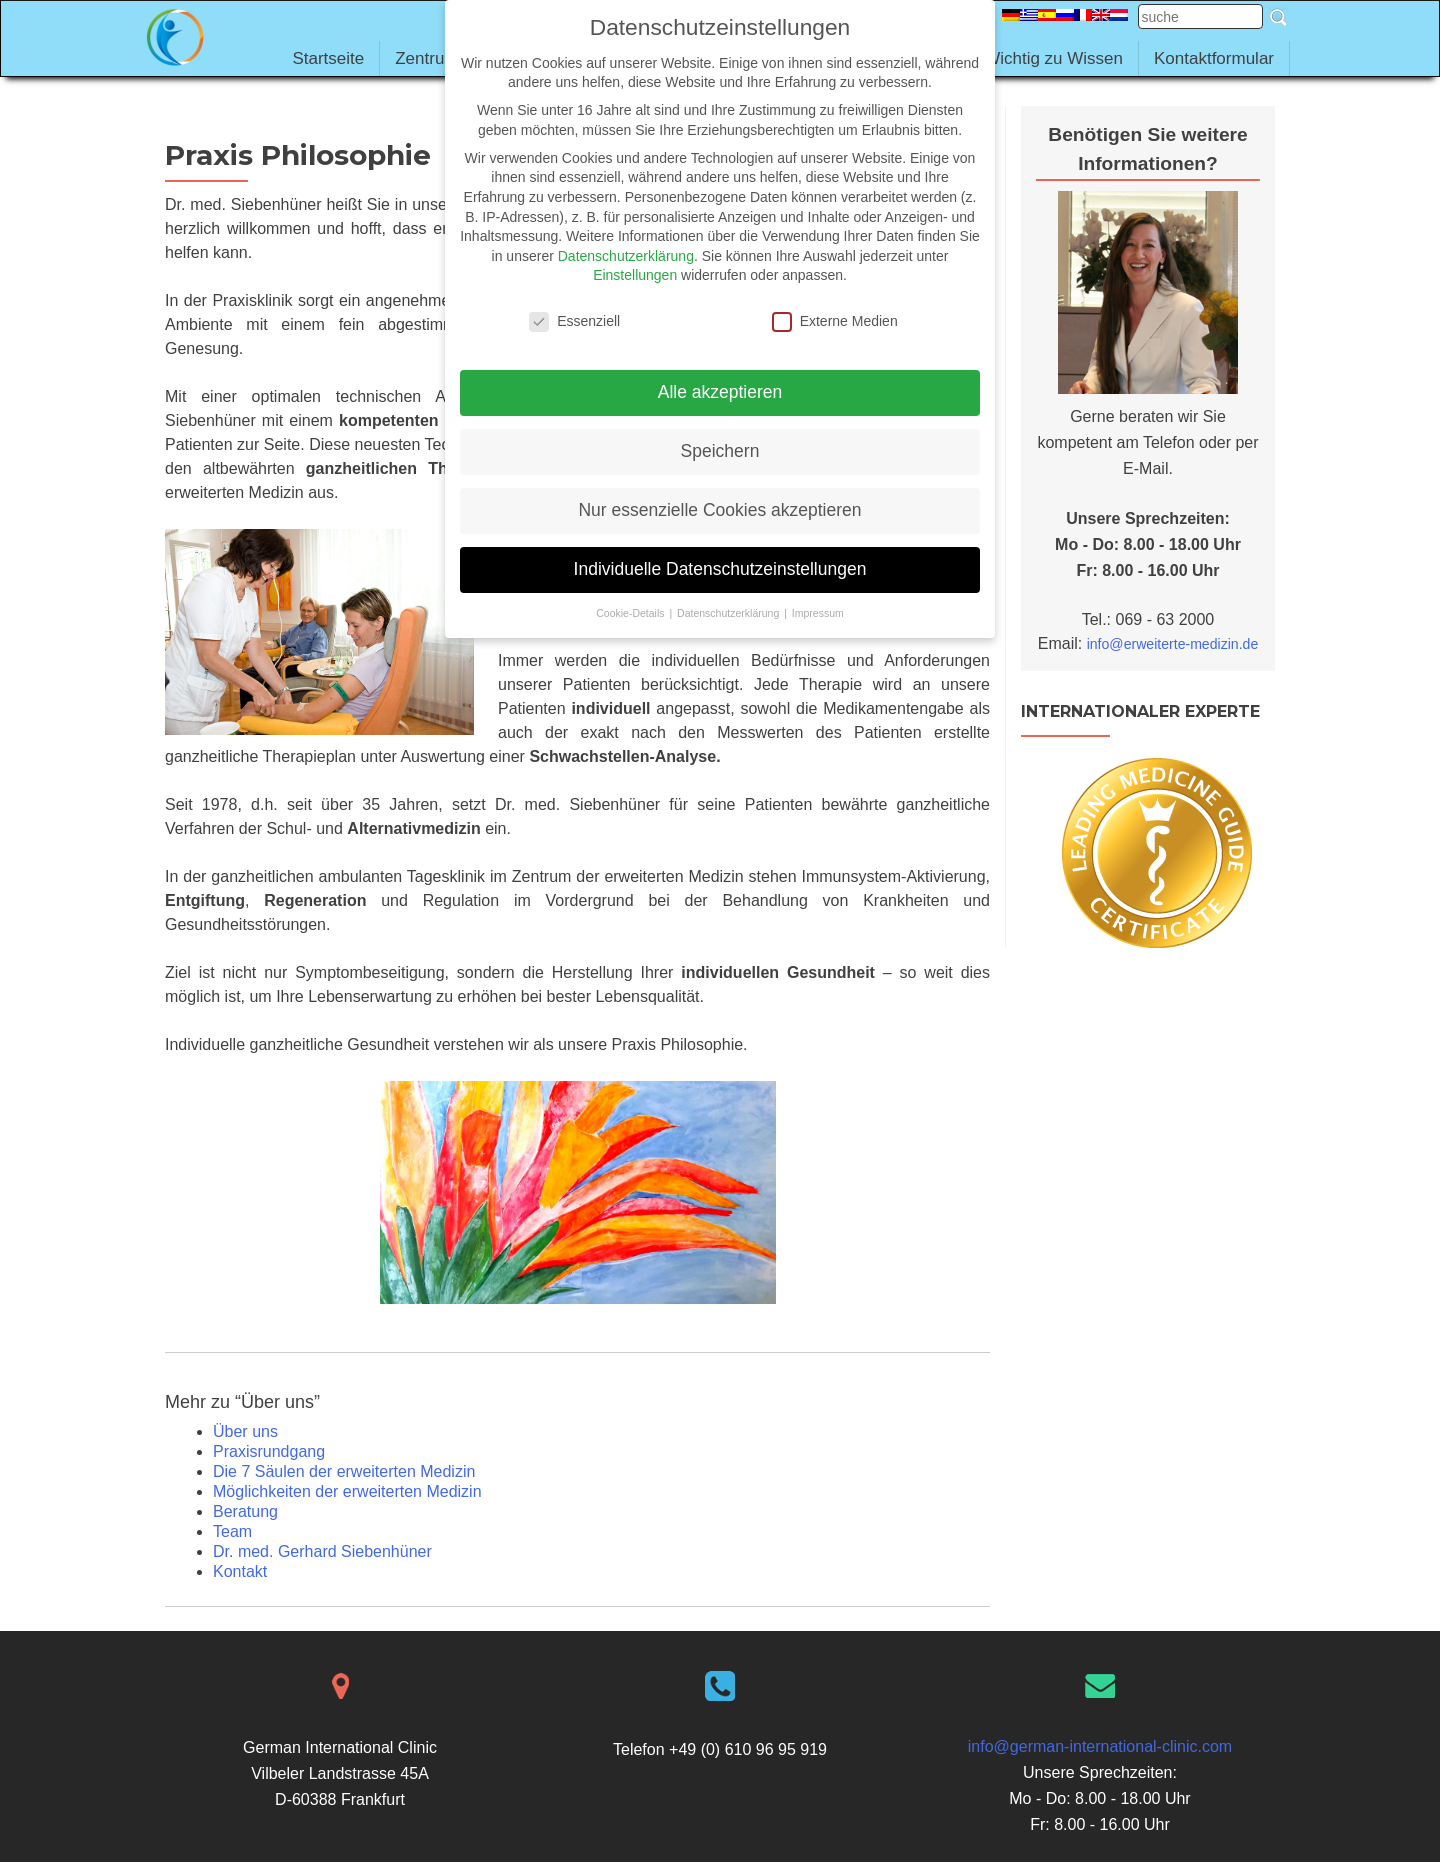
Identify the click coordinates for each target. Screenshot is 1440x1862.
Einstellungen (635, 275)
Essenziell (574, 321)
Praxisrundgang (269, 1451)
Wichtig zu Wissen (1053, 58)
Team (232, 1531)
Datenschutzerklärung (626, 256)
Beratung (245, 1511)
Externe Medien (835, 321)
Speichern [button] (720, 451)
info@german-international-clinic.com (1100, 1746)
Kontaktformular (1214, 58)
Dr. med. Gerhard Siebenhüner (322, 1551)
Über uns (245, 1431)
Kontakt (240, 1571)
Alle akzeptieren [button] (720, 392)
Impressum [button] (818, 613)
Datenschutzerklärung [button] (729, 613)
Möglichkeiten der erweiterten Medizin (347, 1491)
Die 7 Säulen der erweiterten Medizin (344, 1471)
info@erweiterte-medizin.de (1173, 644)
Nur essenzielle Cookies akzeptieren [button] (719, 510)
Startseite (328, 58)
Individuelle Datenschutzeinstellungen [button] (720, 569)
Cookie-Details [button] (631, 613)
